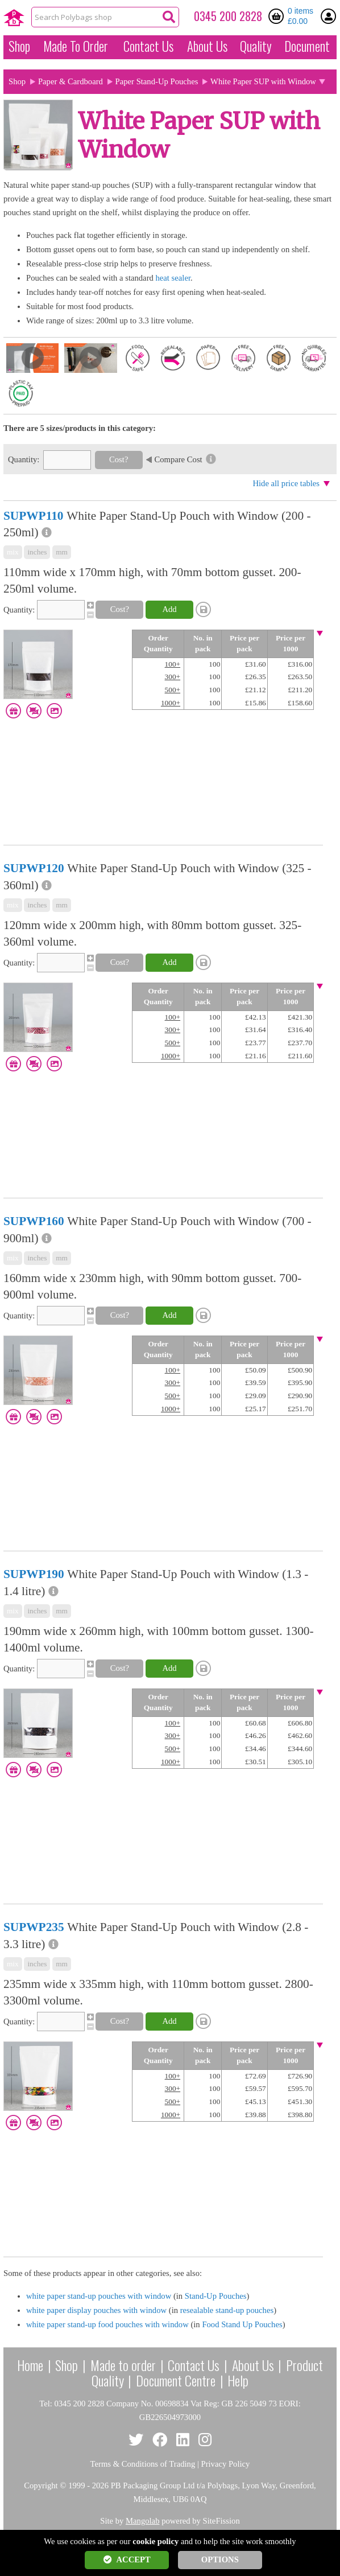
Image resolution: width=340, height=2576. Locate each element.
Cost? (118, 459)
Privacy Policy (225, 2463)
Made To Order (75, 46)
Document (307, 46)
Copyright (40, 2485)
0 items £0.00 (300, 16)
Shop (19, 46)
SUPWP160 (33, 1221)
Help (237, 2380)
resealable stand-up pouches (226, 2310)
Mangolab (142, 2520)
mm (62, 552)
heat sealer (173, 277)
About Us (207, 46)
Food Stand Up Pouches (242, 2324)
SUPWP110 (33, 516)
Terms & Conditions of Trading (143, 2463)
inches (37, 552)
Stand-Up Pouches (216, 2295)
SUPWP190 (33, 1574)
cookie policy (155, 2541)
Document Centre (175, 2380)
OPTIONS (220, 2559)
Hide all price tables (286, 483)
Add (169, 609)
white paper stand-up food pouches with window (107, 2324)
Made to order (123, 2365)
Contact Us (148, 46)
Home (30, 2365)
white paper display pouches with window (96, 2310)
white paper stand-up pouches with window (98, 2295)
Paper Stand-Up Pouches (156, 81)
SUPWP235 (33, 1927)
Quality (256, 46)
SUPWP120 (33, 868)
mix (13, 552)
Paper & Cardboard (70, 81)
